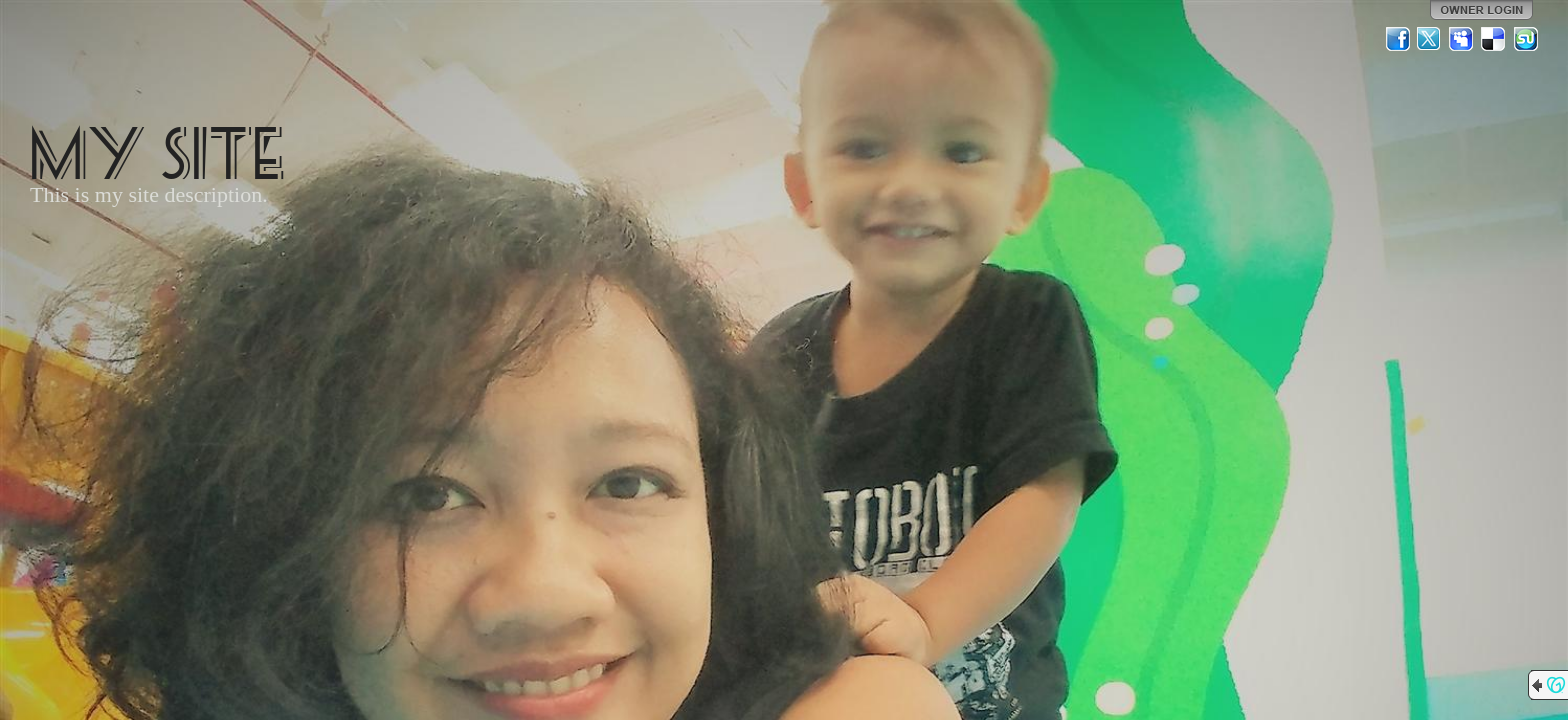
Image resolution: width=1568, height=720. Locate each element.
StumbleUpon (1526, 39)
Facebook (1398, 39)
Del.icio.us (1494, 39)
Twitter (1430, 39)
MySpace (1462, 39)
